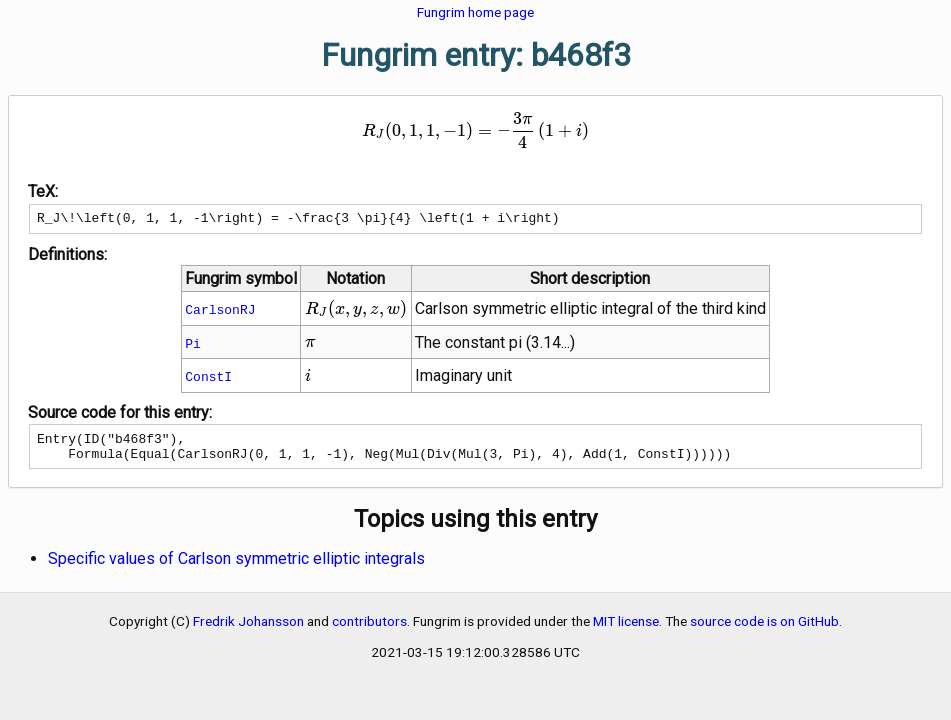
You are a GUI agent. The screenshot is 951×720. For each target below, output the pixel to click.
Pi (193, 346)
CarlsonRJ (220, 312)
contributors (369, 630)
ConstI (208, 379)
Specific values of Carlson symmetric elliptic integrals (236, 567)
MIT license (626, 630)
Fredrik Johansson (248, 630)
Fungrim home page (475, 12)
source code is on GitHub (764, 630)
